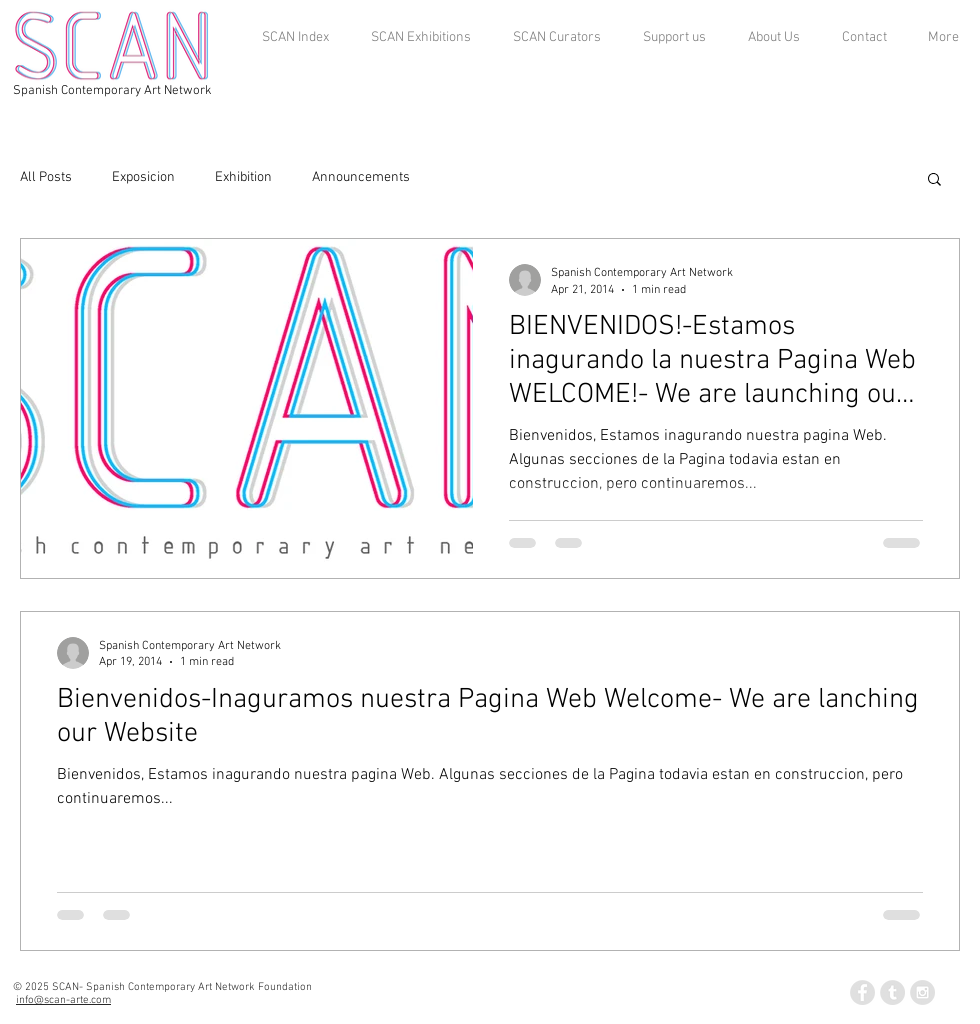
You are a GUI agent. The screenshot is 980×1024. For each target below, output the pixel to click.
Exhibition (243, 177)
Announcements (361, 177)
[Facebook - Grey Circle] (862, 992)
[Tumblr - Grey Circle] (892, 992)
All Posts (46, 177)
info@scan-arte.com (63, 1000)
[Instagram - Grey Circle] (922, 992)
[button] (934, 180)
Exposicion (143, 177)
